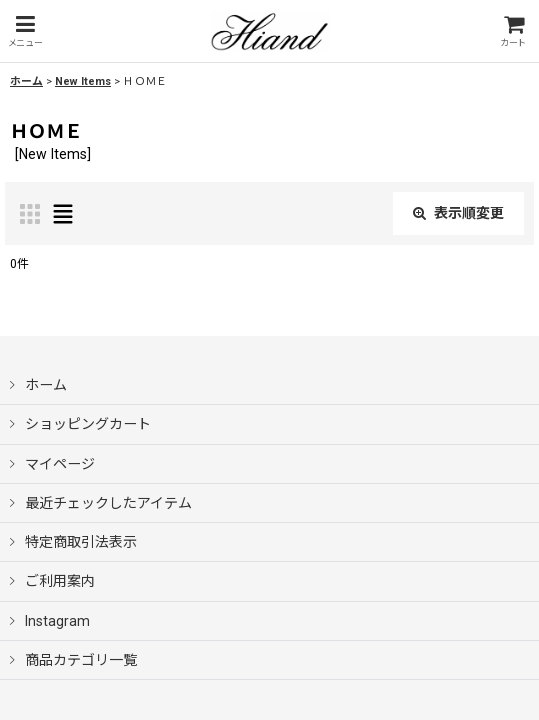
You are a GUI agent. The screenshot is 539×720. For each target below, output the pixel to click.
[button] (25, 31)
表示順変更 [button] (458, 213)
